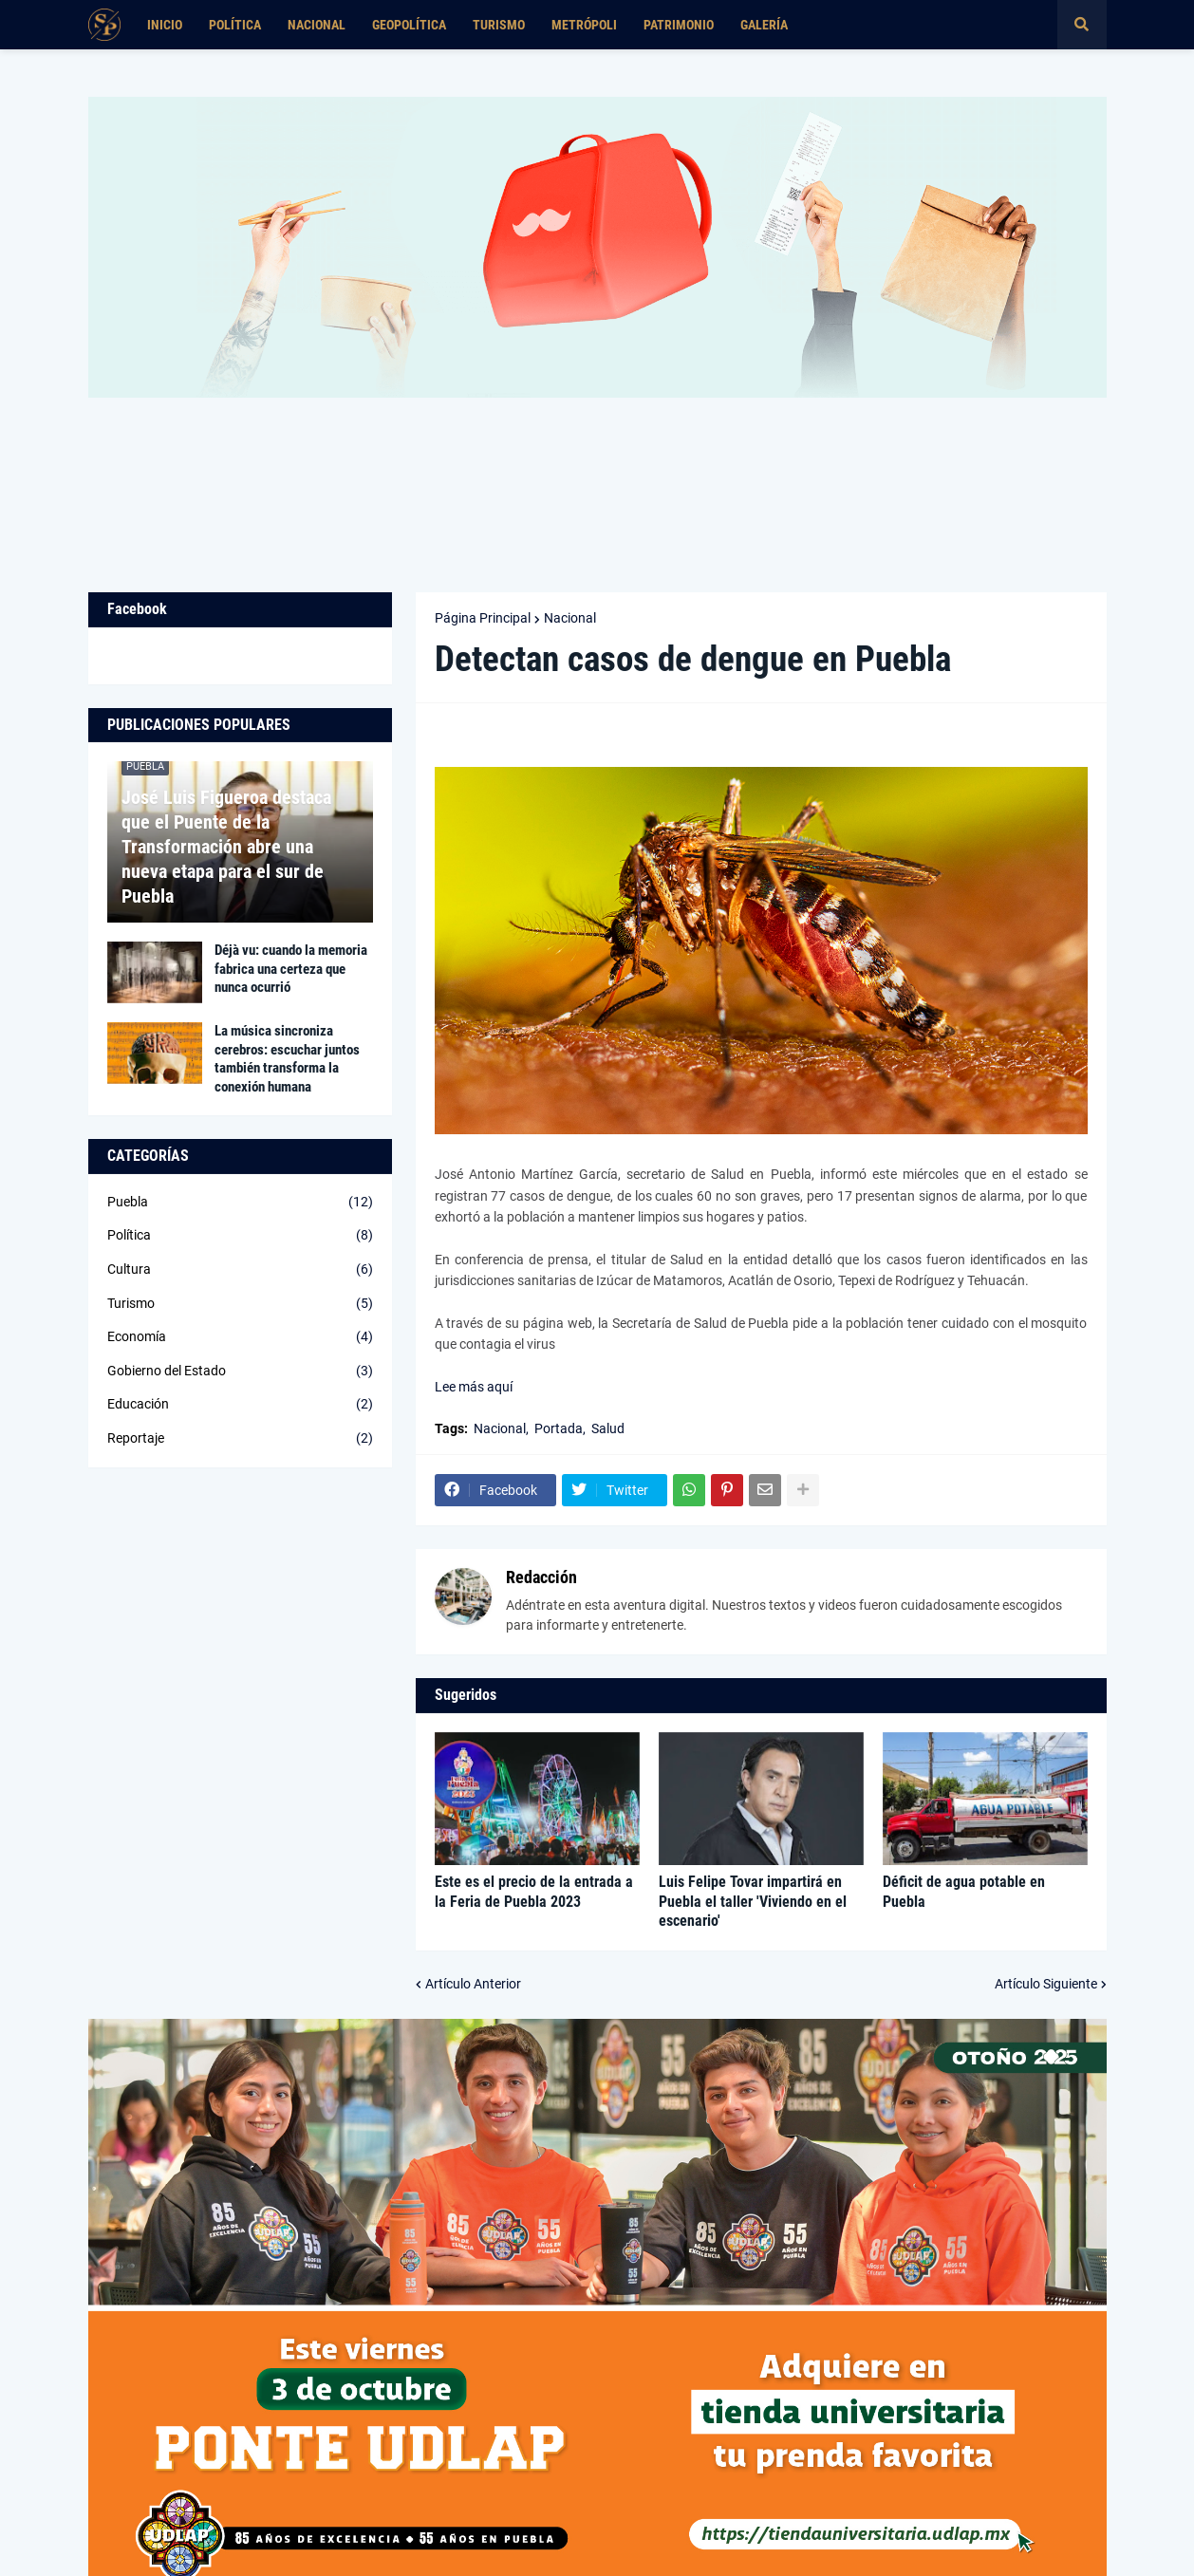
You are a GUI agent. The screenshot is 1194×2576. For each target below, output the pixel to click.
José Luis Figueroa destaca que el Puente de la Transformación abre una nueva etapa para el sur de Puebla (226, 846)
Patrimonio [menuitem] (679, 24)
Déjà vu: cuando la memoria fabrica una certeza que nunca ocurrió (291, 969)
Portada (558, 1428)
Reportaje (240, 1438)
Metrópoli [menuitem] (584, 24)
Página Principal (483, 618)
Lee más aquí (474, 1386)
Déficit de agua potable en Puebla (964, 1892)
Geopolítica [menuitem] (409, 24)
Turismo (240, 1304)
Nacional (570, 618)
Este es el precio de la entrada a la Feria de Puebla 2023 (534, 1892)
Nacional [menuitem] (316, 24)
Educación (240, 1404)
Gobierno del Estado (240, 1371)
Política (240, 1235)
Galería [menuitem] (764, 24)
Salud (608, 1428)
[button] (1082, 24)
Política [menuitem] (235, 24)
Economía (240, 1337)
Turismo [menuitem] (499, 24)
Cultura (240, 1269)
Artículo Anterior (473, 1983)
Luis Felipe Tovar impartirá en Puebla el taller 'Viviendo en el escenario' (753, 1902)
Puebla (240, 1202)
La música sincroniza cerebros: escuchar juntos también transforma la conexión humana (287, 1058)
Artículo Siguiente (1046, 1983)
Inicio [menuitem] (164, 24)
